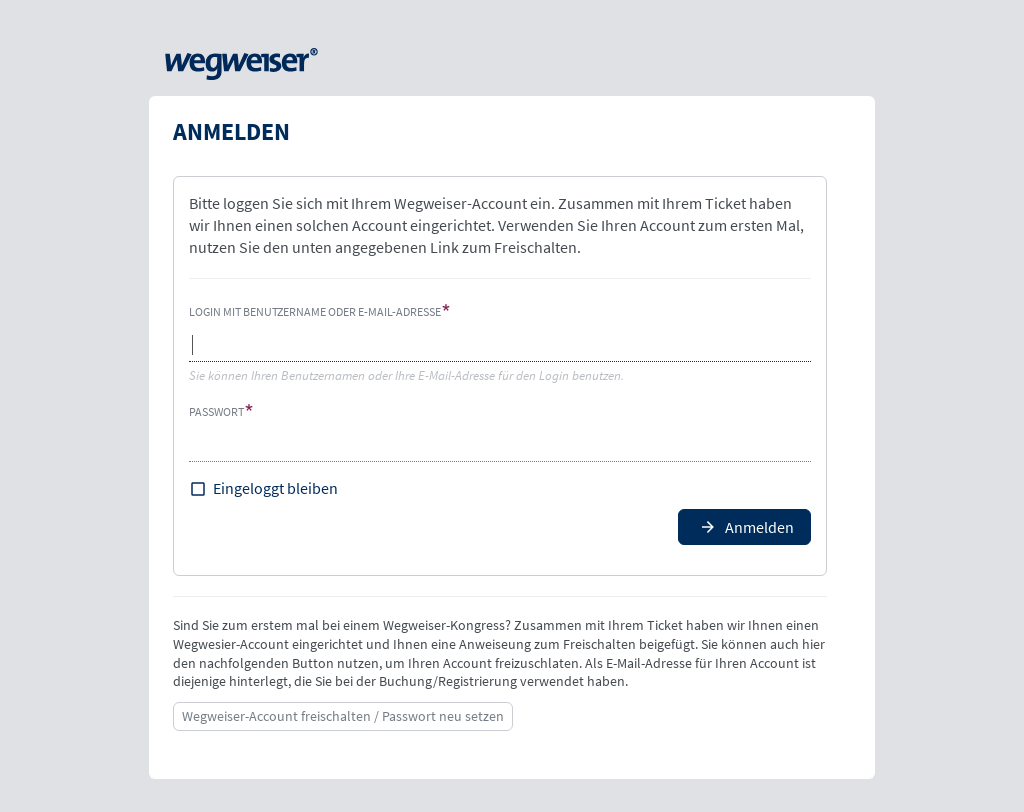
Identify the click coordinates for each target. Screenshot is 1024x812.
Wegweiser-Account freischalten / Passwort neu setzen (343, 716)
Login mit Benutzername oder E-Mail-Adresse (315, 311)
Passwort (216, 411)
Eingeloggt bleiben (275, 488)
